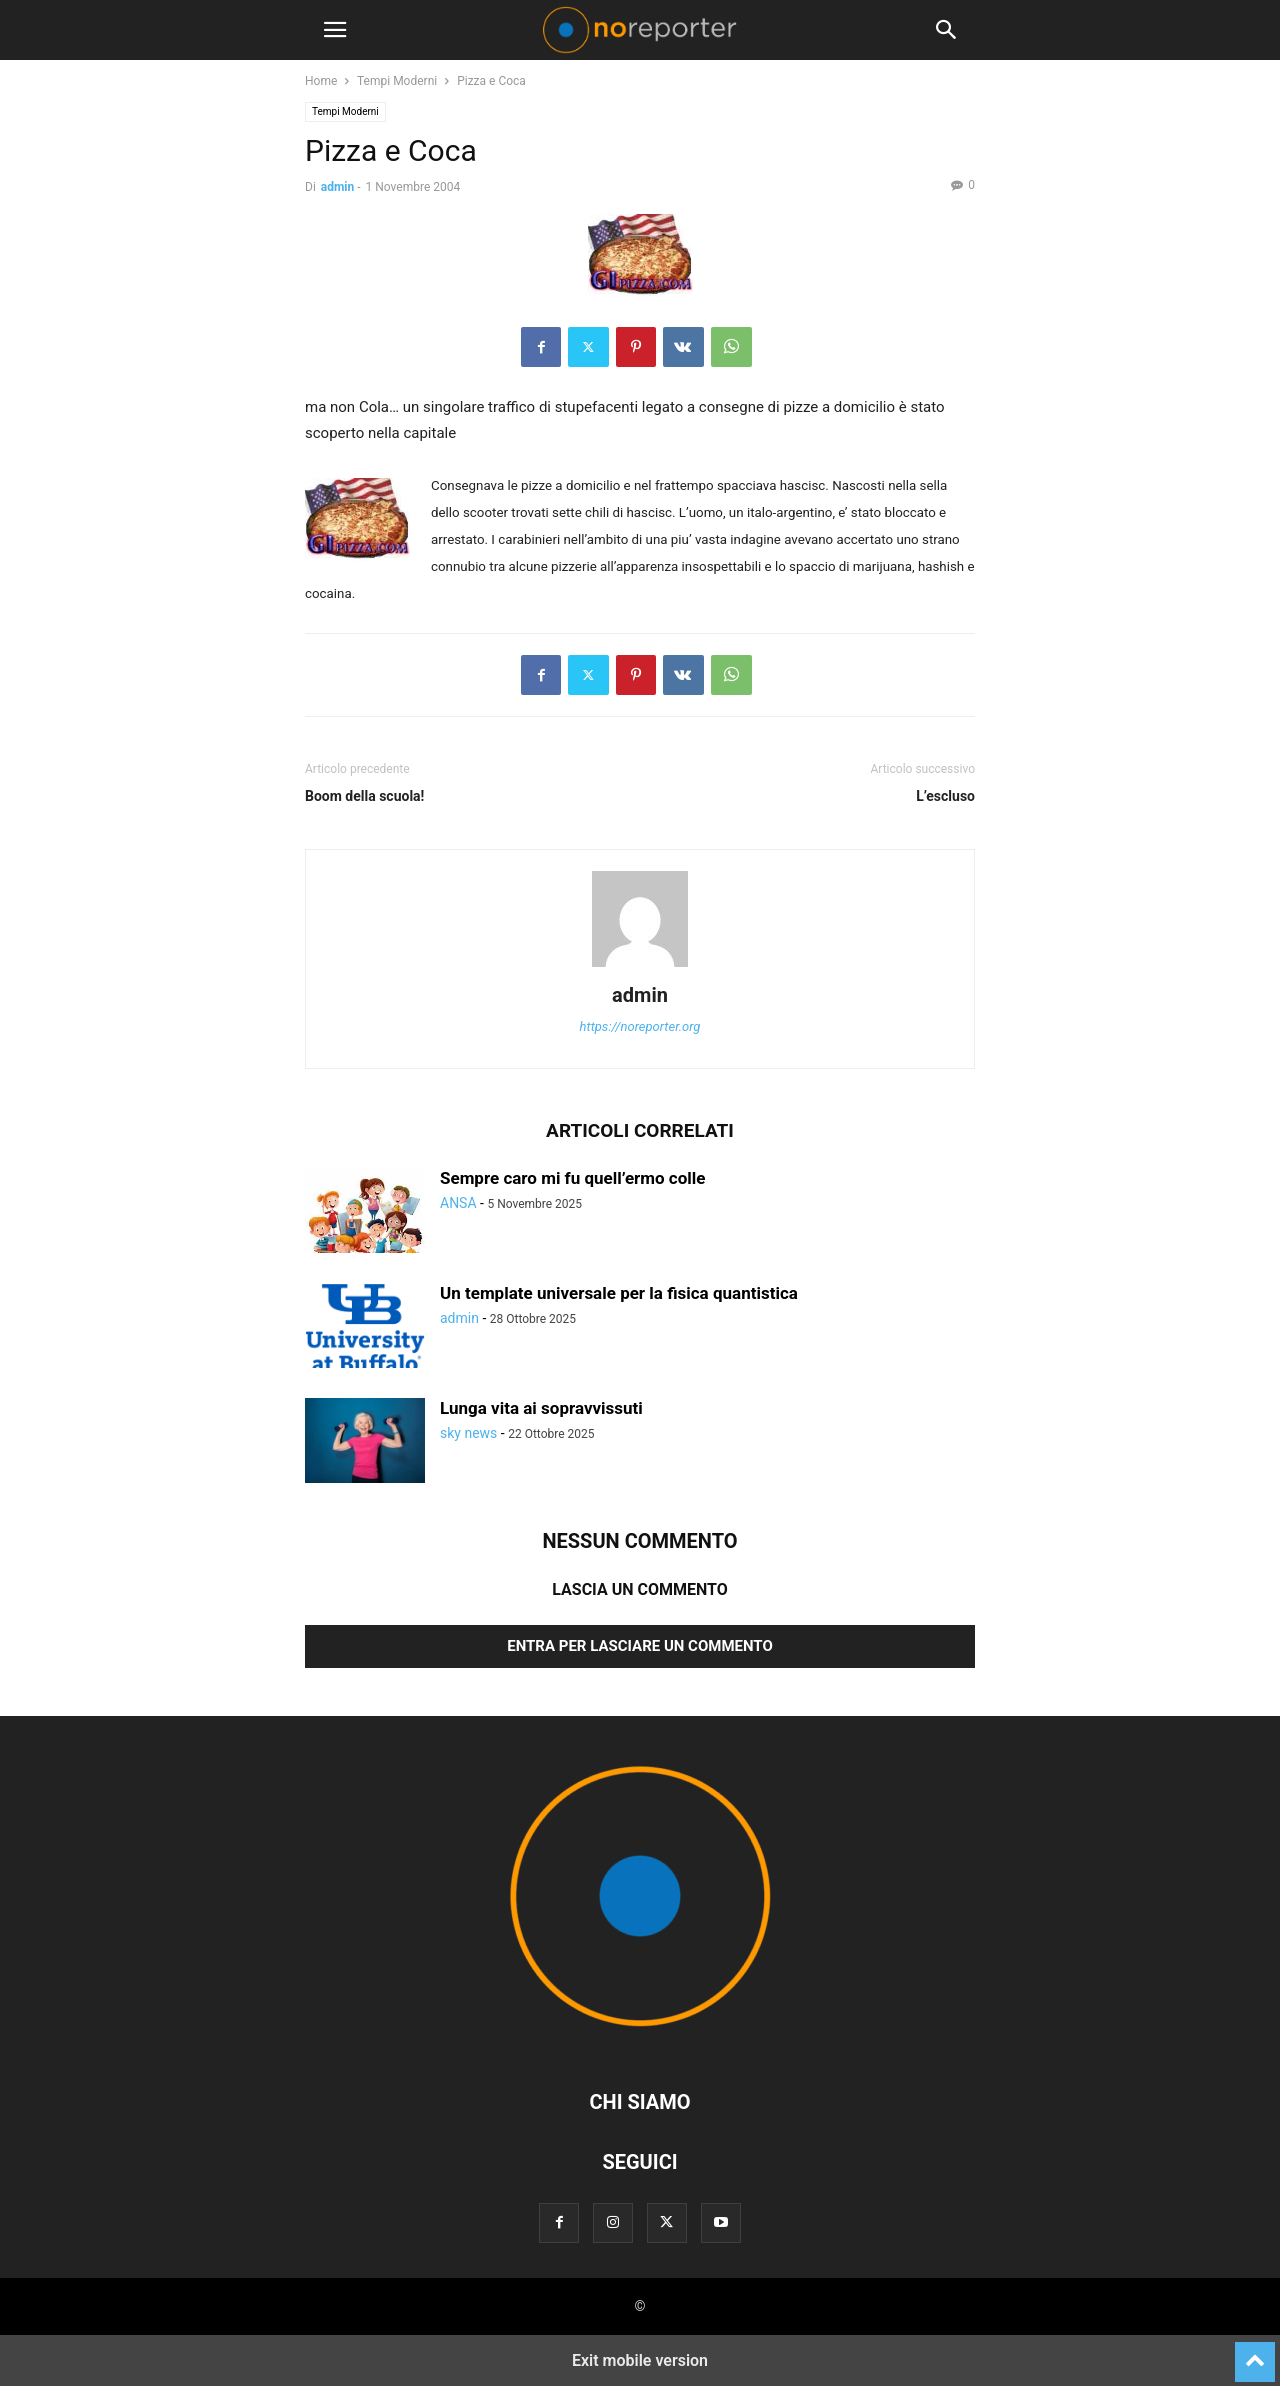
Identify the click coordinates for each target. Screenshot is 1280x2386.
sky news (468, 1433)
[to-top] (1255, 2353)
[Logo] (640, 2041)
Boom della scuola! (364, 796)
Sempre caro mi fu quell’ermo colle (572, 1178)
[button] (335, 30)
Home (321, 81)
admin (337, 187)
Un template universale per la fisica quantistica (619, 1293)
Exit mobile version (640, 2360)
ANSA (458, 1203)
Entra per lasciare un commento (640, 1646)
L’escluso (945, 796)
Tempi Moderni (397, 81)
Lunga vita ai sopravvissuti (541, 1408)
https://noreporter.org (640, 1026)
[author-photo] (640, 967)
